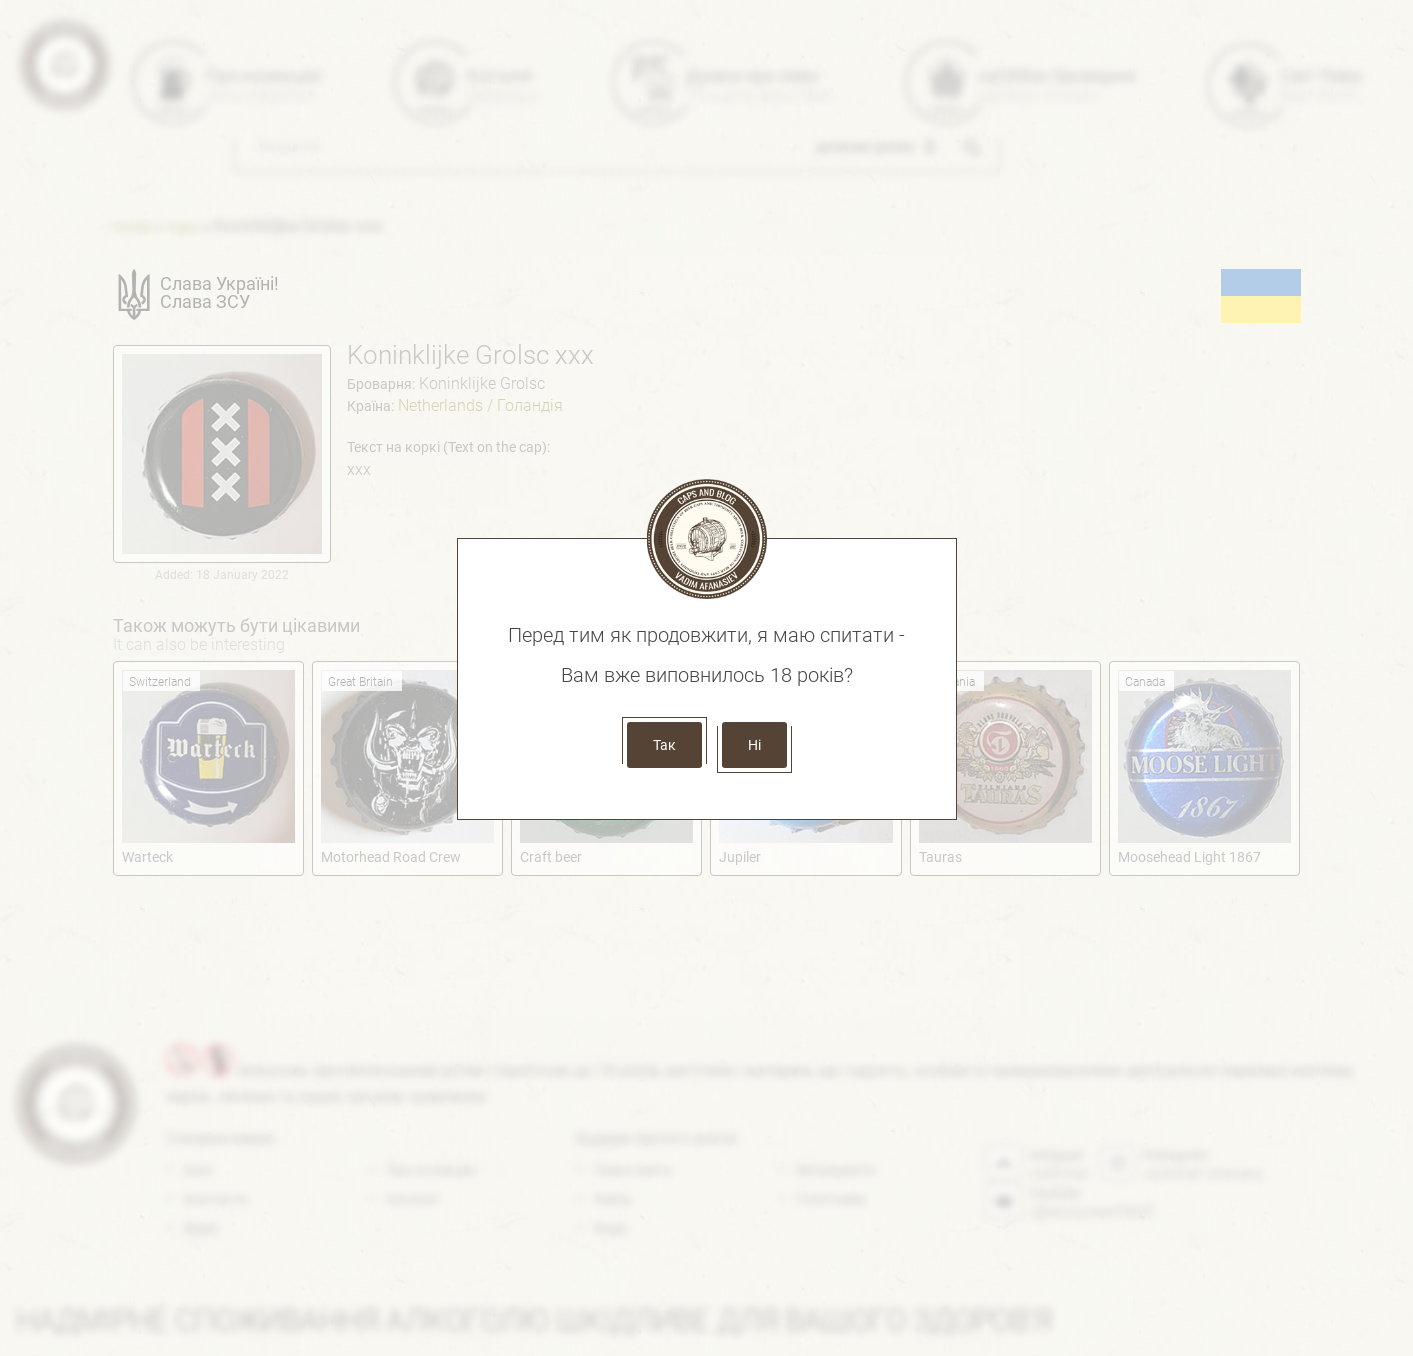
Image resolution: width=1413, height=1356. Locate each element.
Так (664, 745)
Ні (754, 745)
